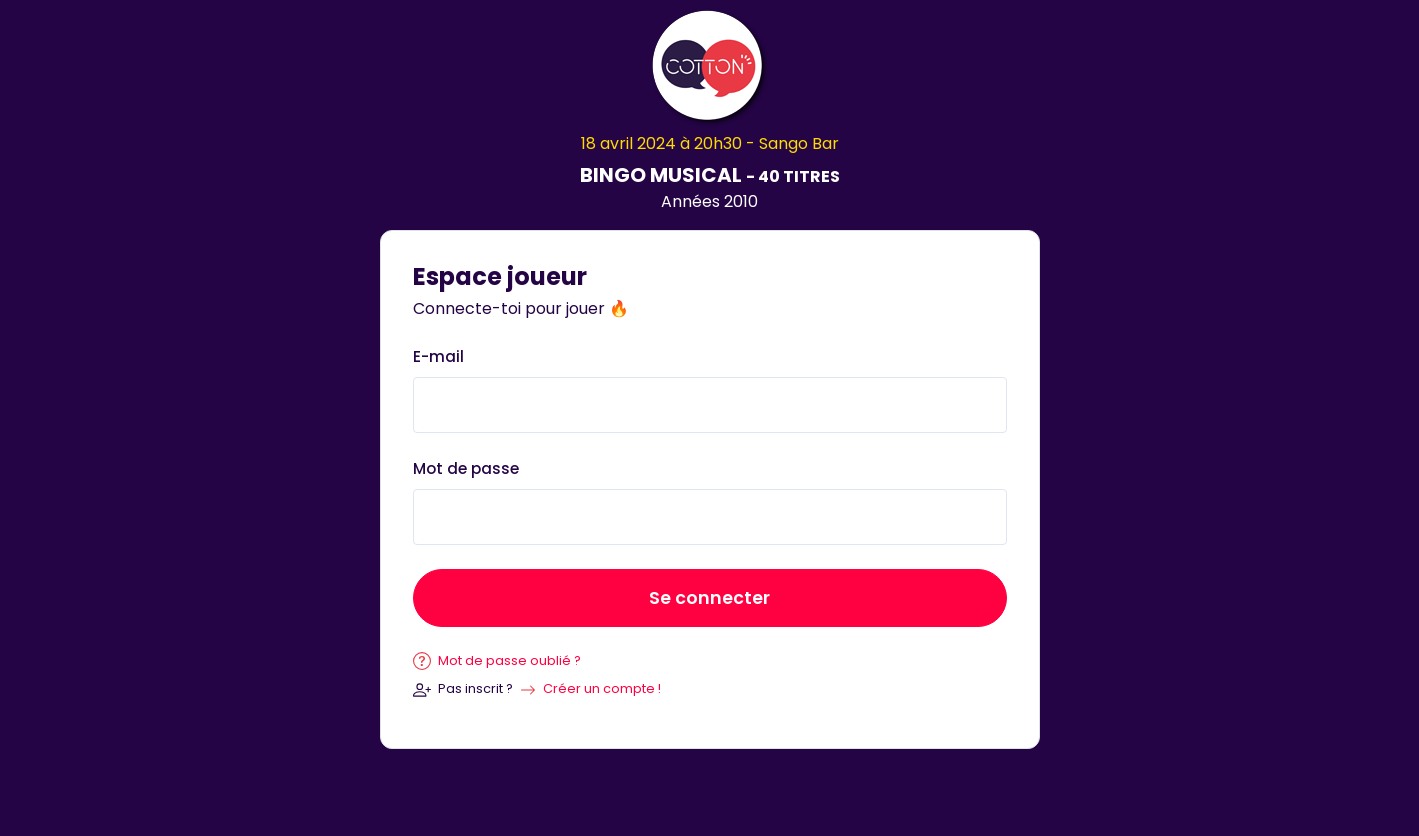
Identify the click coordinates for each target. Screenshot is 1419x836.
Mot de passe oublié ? (497, 660)
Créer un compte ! (602, 688)
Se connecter (709, 598)
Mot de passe (466, 468)
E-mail (438, 356)
